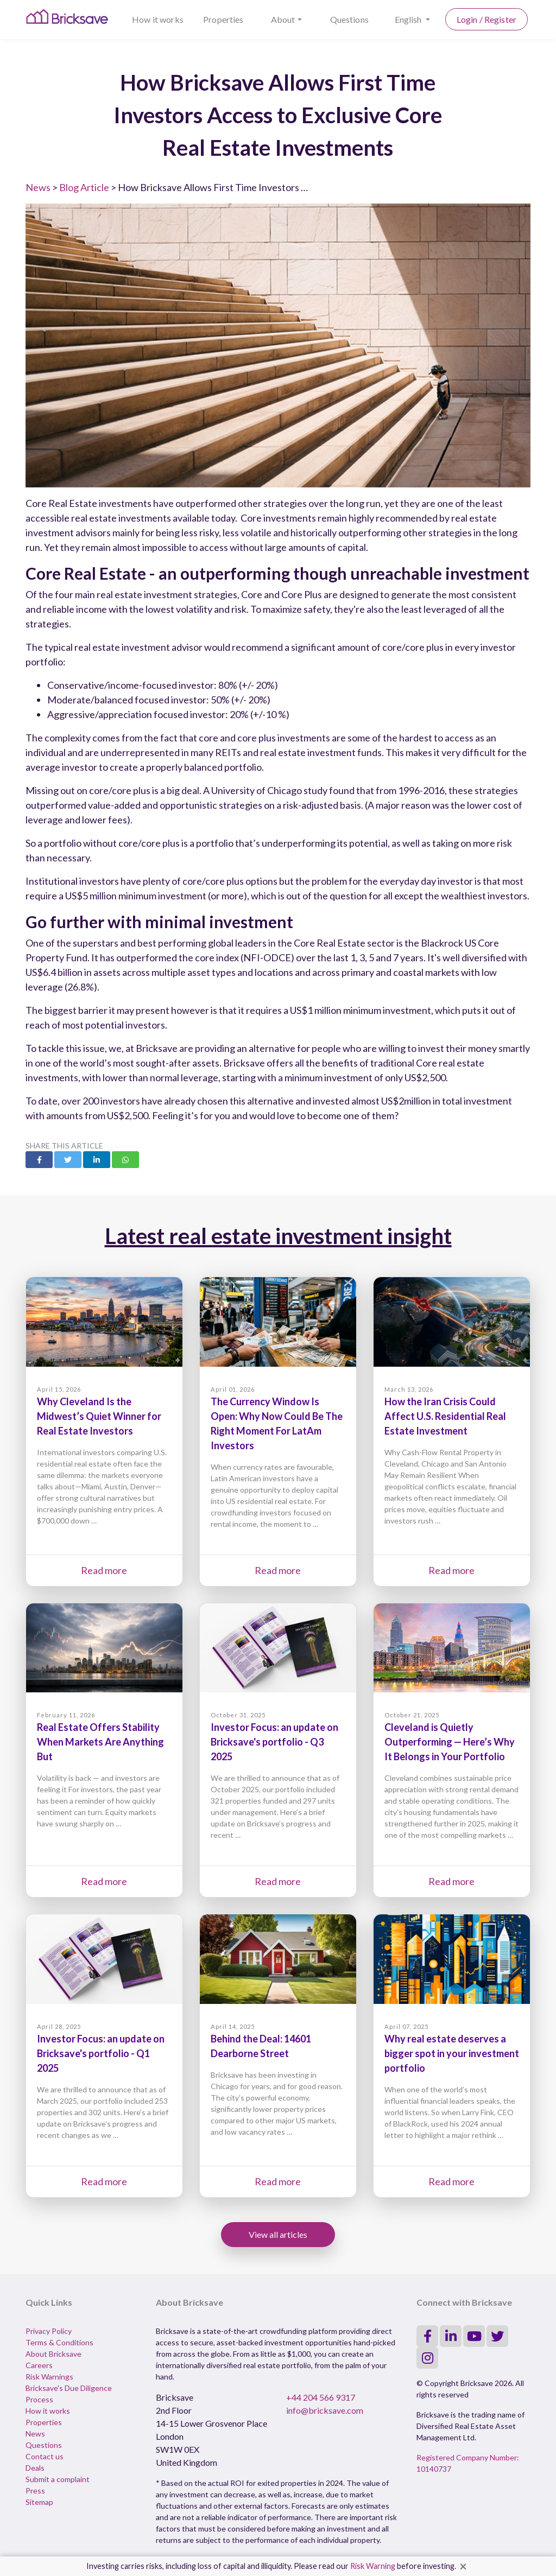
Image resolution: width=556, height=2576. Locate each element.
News (38, 187)
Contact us (45, 2456)
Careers (39, 2365)
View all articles (278, 2234)
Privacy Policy (49, 2331)
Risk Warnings (49, 2376)
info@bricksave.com (324, 2410)
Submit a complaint (58, 2479)
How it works (158, 19)
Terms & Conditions (59, 2342)
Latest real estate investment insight (278, 1236)
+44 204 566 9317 (320, 2397)
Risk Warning (372, 2566)
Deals (35, 2467)
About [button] (283, 19)
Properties (223, 19)
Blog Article (84, 187)
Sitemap (39, 2502)
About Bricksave (53, 2353)
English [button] (409, 19)
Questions (349, 19)
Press (35, 2490)
